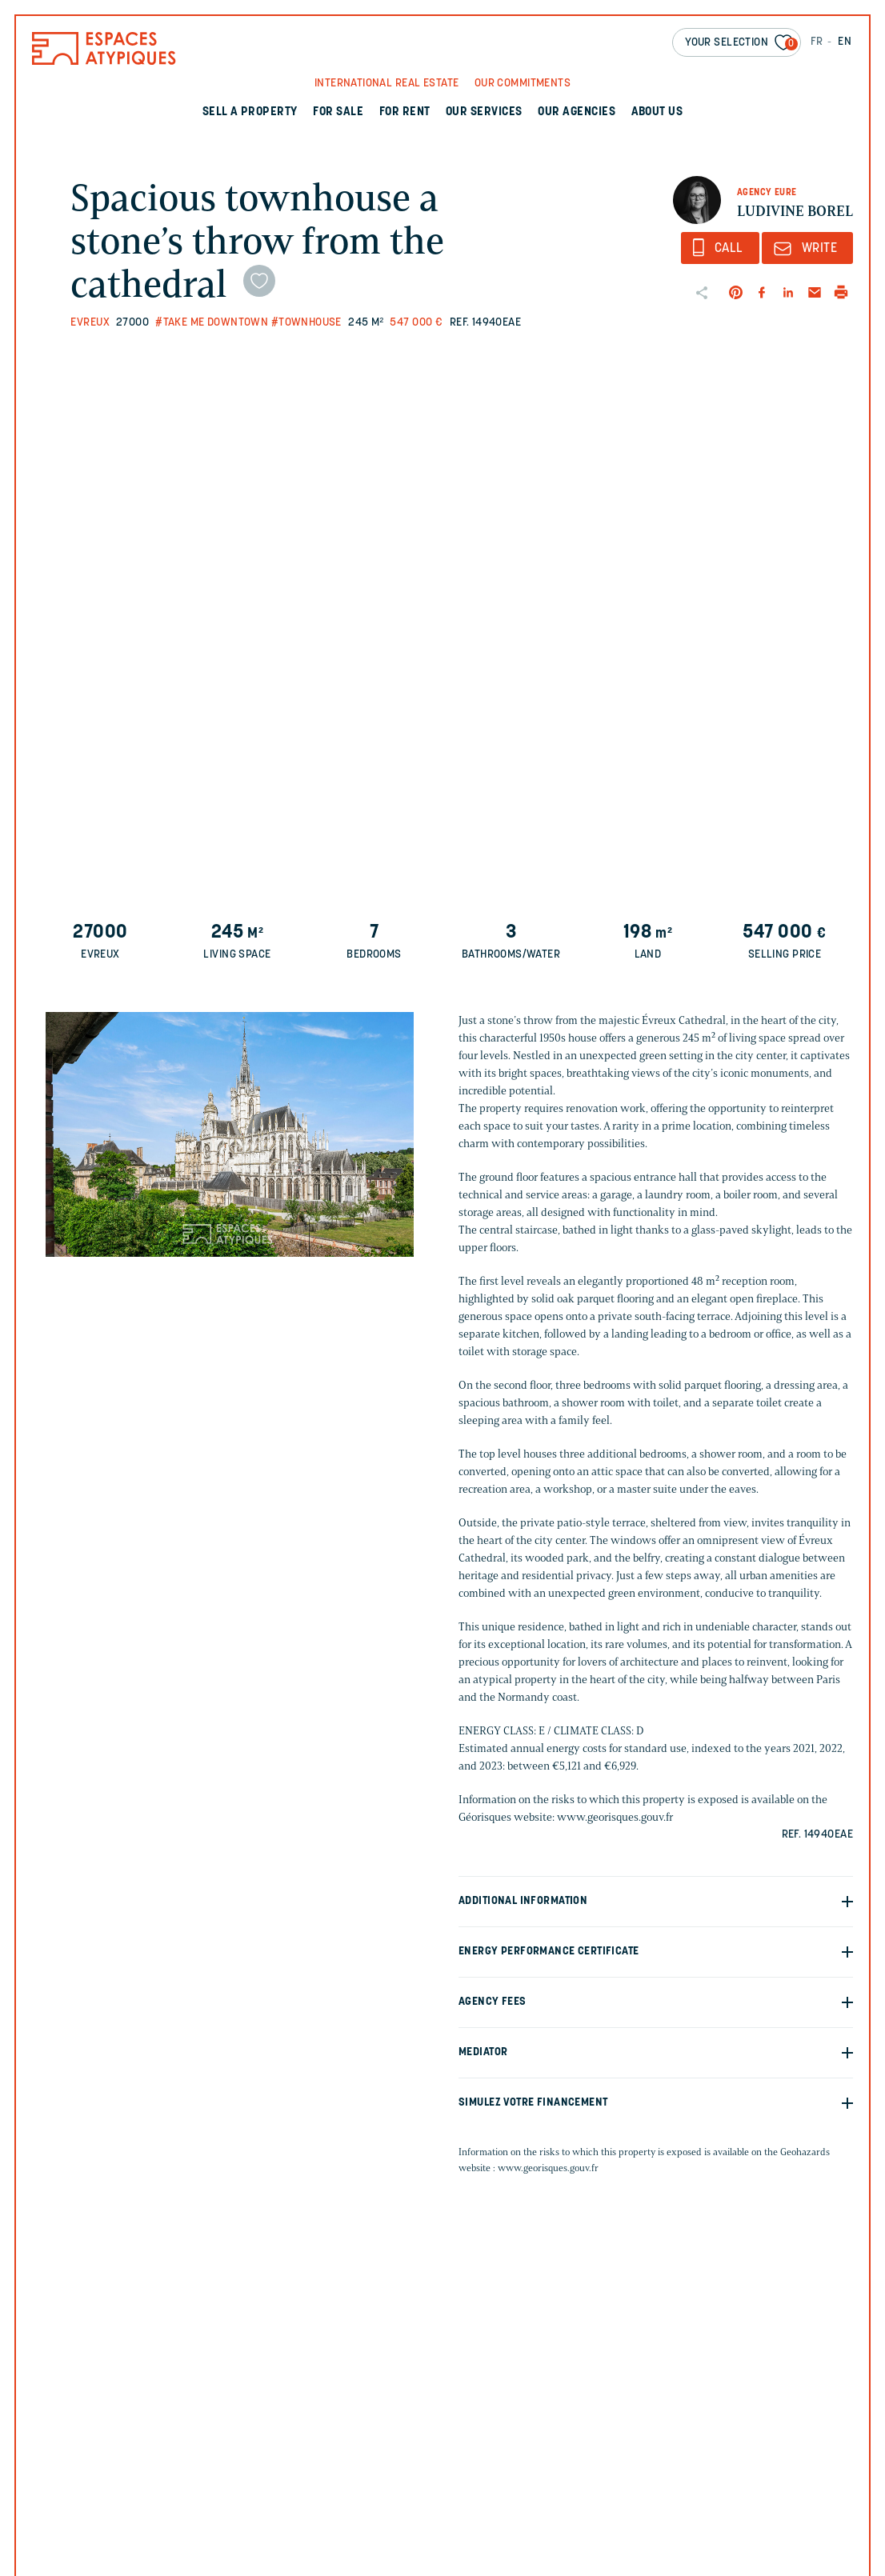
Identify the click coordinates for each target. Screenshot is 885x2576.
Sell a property (250, 112)
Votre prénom (503, 2422)
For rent (404, 112)
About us (657, 112)
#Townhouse (306, 323)
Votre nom (686, 2422)
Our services (484, 112)
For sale (338, 112)
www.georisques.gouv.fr (548, 2168)
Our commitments (523, 84)
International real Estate (386, 84)
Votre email (497, 2492)
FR (817, 42)
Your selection (741, 43)
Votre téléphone (702, 2492)
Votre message (503, 2563)
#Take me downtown (211, 323)
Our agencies (576, 112)
